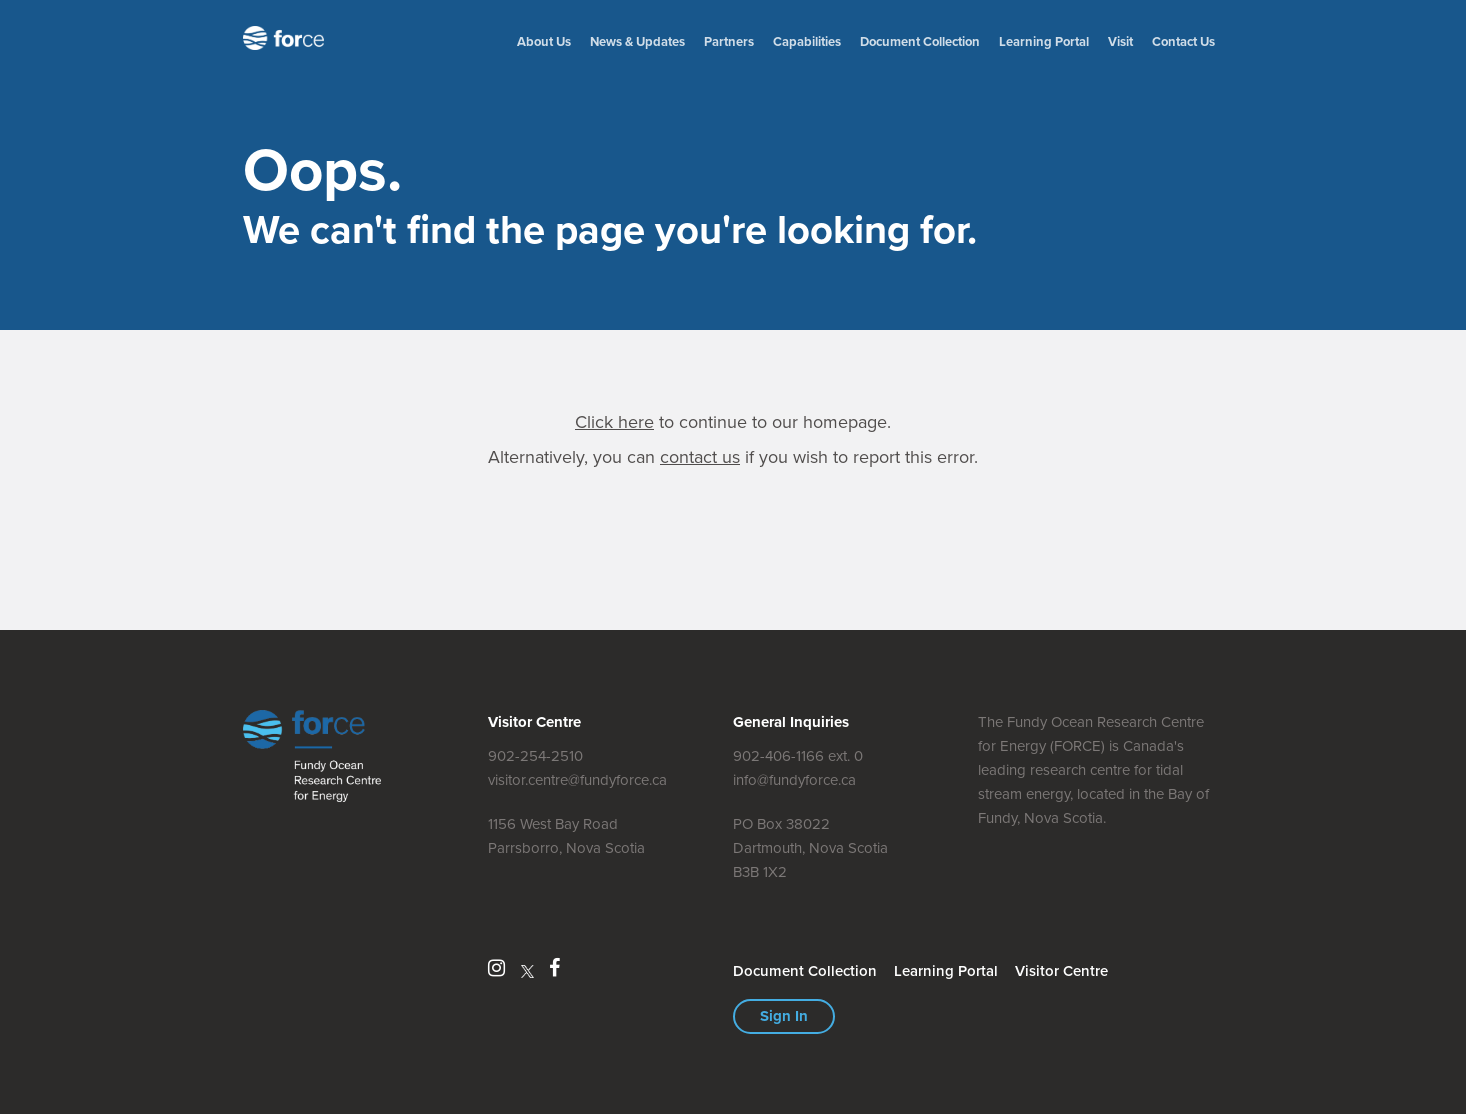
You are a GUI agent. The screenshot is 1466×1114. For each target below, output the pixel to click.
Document (920, 41)
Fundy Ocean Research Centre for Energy (288, 38)
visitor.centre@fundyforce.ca (577, 780)
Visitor (1061, 971)
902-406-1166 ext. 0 (798, 756)
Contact (1183, 41)
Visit (1120, 41)
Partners (729, 41)
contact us (700, 457)
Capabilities (807, 41)
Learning (1044, 41)
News (637, 41)
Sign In (784, 1016)
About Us (544, 41)
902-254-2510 (535, 756)
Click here (614, 422)
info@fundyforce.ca (794, 780)
